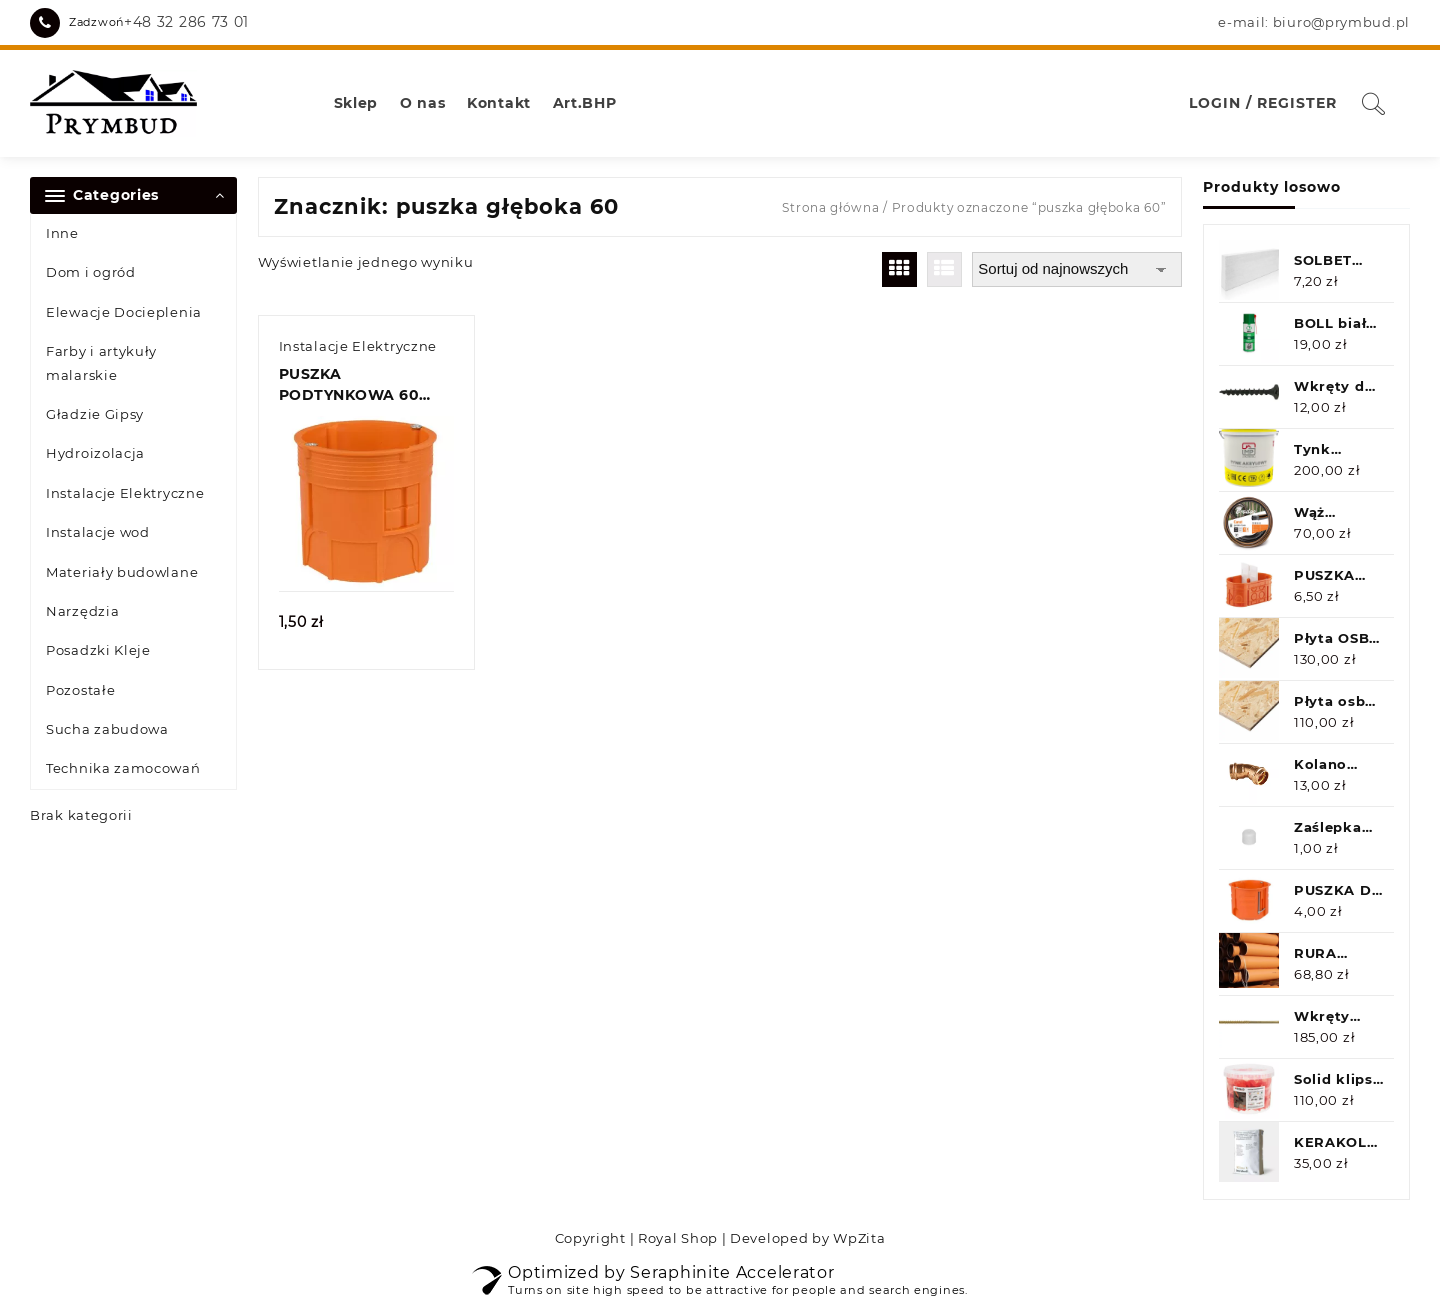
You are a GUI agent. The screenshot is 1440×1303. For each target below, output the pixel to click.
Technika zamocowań (123, 768)
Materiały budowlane (122, 572)
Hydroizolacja (95, 453)
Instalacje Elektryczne (125, 493)
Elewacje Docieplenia (124, 312)
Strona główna (830, 207)
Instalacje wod (98, 532)
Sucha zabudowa (107, 729)
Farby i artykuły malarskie (101, 362)
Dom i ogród (91, 272)
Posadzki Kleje (98, 650)
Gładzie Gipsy (95, 414)
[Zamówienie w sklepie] (1077, 269)
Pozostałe (80, 690)
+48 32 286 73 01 (186, 22)
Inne (62, 233)
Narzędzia (82, 611)
